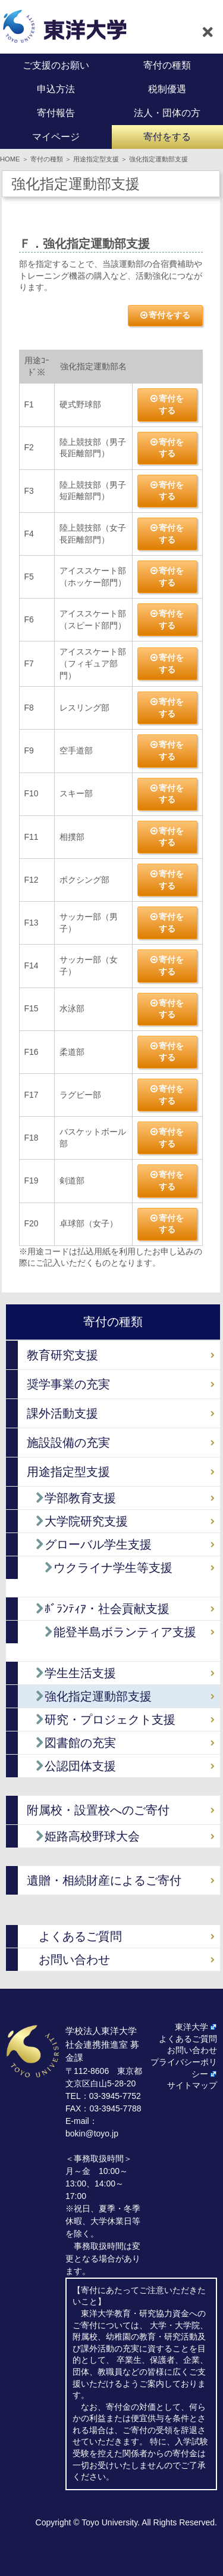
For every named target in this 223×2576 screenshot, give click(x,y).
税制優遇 (167, 89)
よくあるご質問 (80, 1936)
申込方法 (56, 89)
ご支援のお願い (56, 65)
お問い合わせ (74, 1959)
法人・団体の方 (167, 113)
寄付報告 (56, 113)
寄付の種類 (167, 65)
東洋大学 (191, 2027)
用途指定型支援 (96, 159)
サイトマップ (192, 2085)
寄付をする (167, 137)
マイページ (56, 137)
